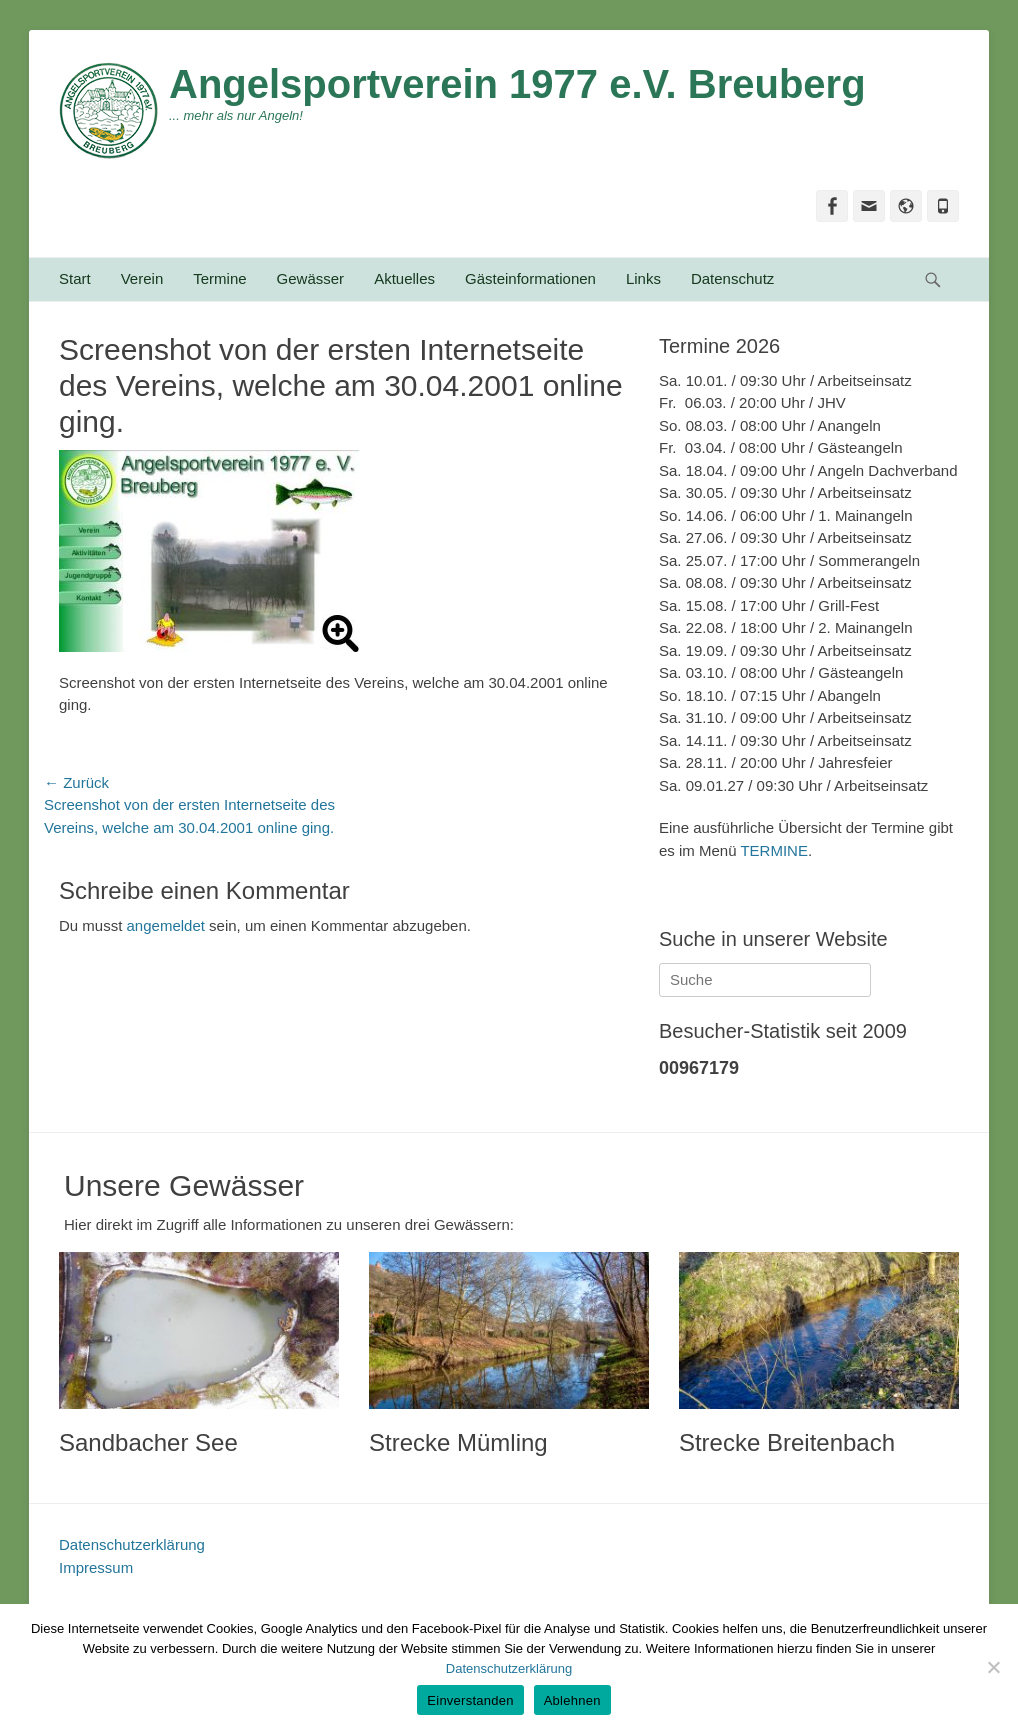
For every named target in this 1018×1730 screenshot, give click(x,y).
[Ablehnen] (993, 1667)
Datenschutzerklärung (132, 1544)
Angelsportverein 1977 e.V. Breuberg (517, 84)
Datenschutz (732, 278)
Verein (142, 278)
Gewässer (311, 278)
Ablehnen (572, 1700)
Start (75, 278)
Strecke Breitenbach (787, 1442)
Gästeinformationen (530, 278)
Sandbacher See (148, 1442)
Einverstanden (470, 1700)
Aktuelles (404, 278)
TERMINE (774, 850)
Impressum (96, 1567)
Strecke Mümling (458, 1442)
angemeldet (166, 925)
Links (643, 278)
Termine (219, 278)
